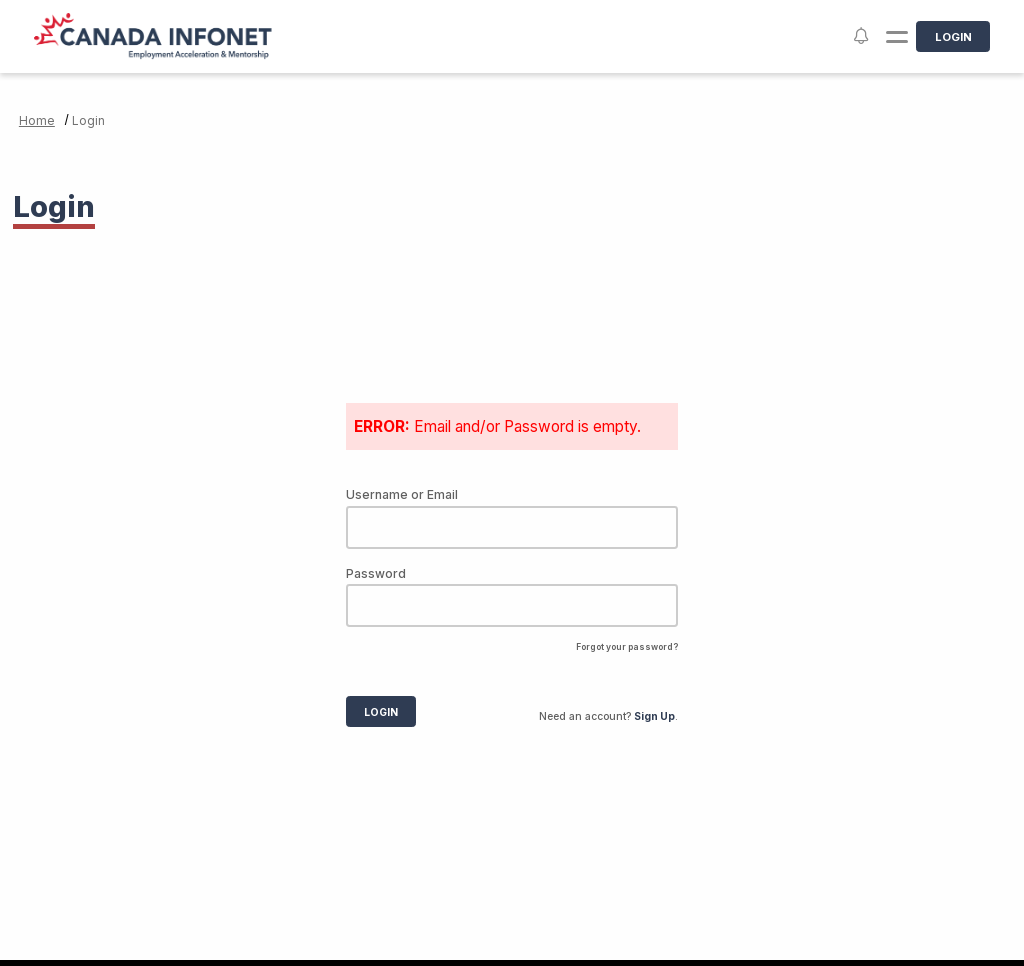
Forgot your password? (627, 647)
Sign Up (654, 716)
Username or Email (402, 494)
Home (37, 120)
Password (376, 573)
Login (953, 37)
